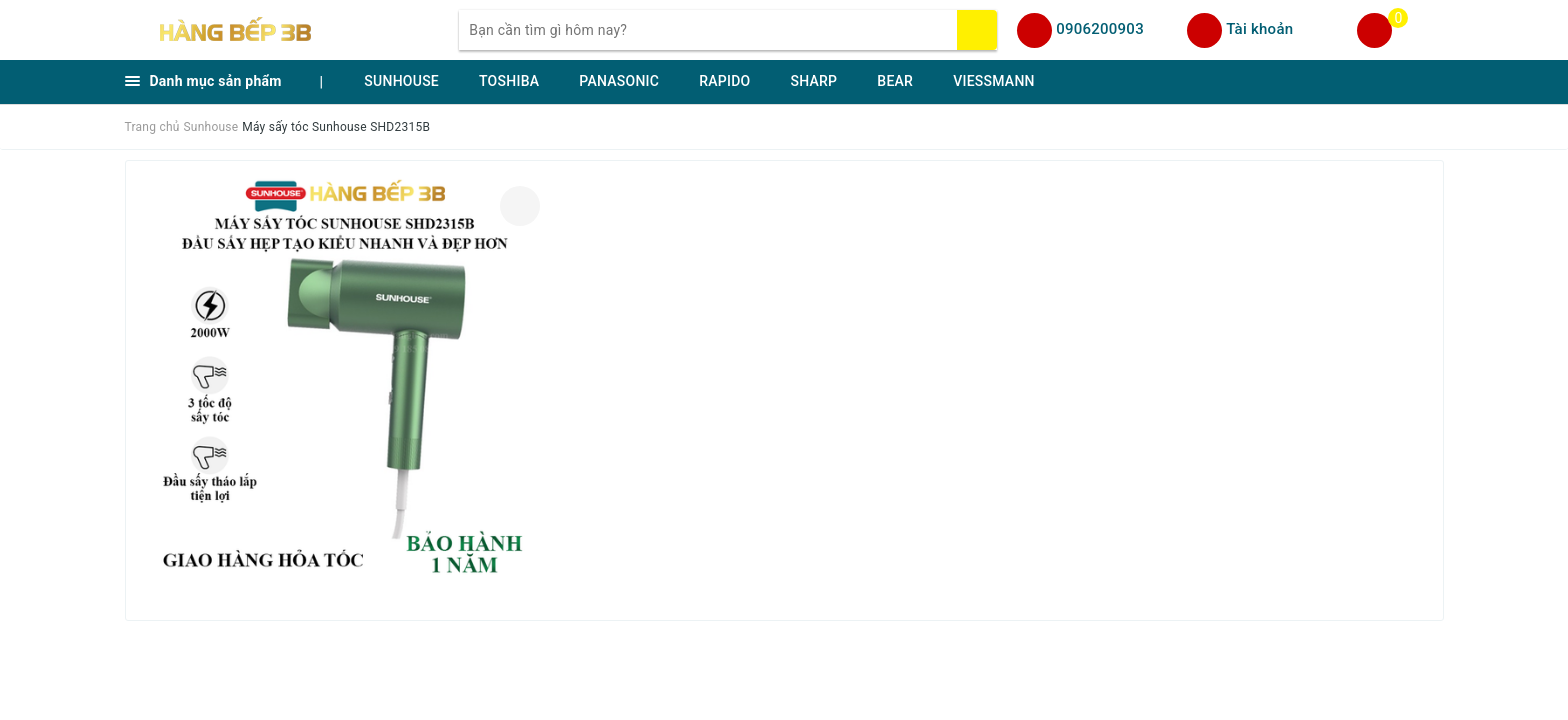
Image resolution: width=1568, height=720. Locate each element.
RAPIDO (724, 81)
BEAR (895, 81)
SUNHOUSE (401, 81)
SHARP (813, 81)
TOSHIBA (509, 81)
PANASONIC (619, 81)
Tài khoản (1259, 29)
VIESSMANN (994, 81)
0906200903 (1100, 29)
